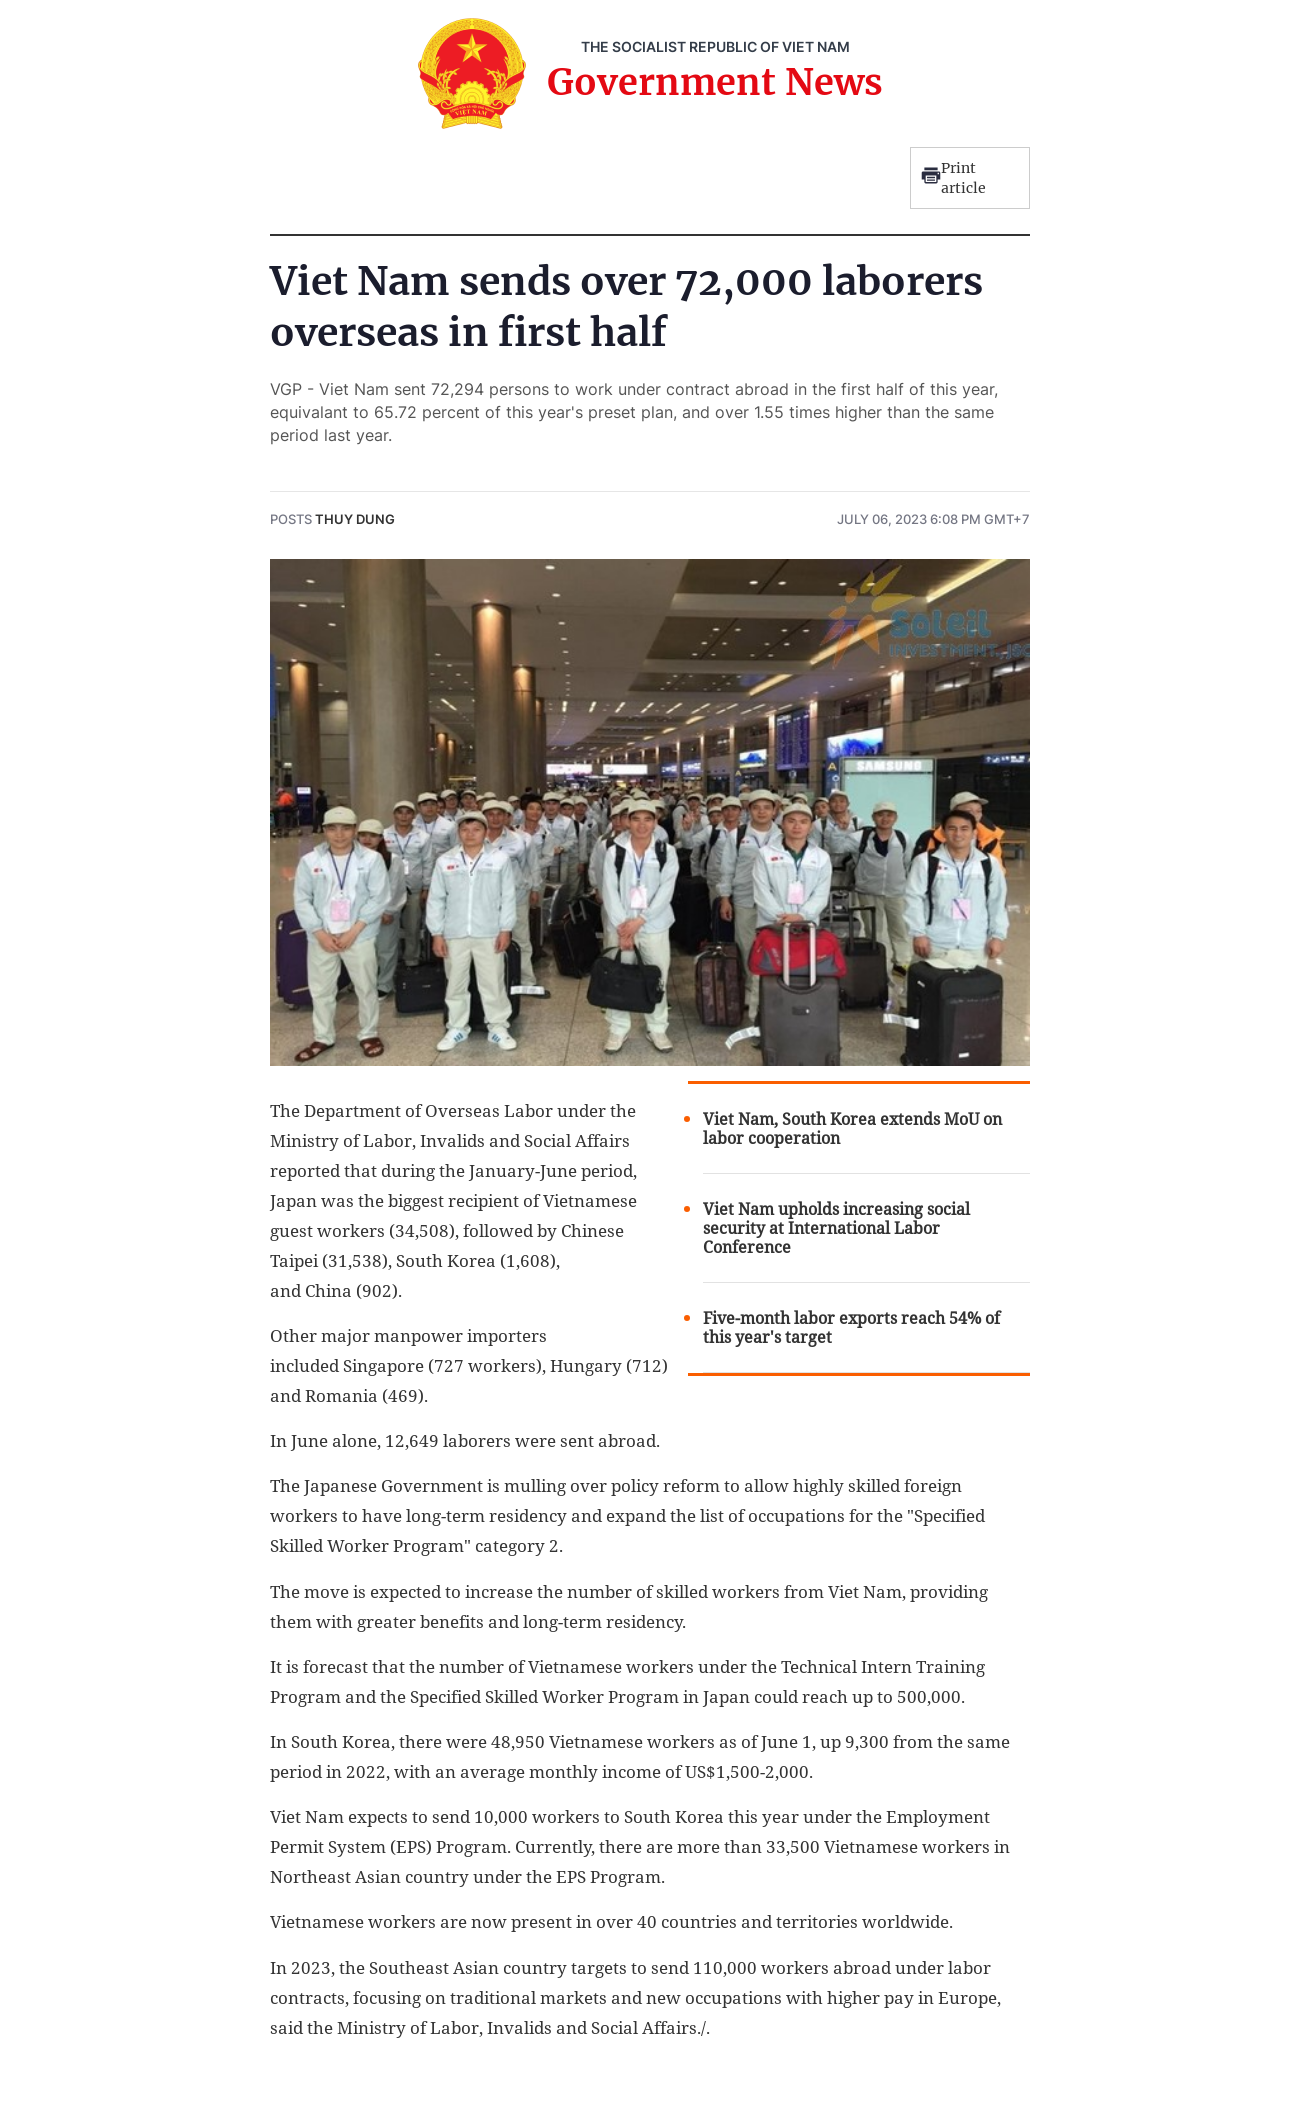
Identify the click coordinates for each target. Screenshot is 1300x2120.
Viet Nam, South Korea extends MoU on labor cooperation (852, 1129)
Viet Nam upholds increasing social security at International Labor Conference (836, 1228)
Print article (953, 178)
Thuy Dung (355, 519)
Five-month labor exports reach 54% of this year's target (851, 1328)
